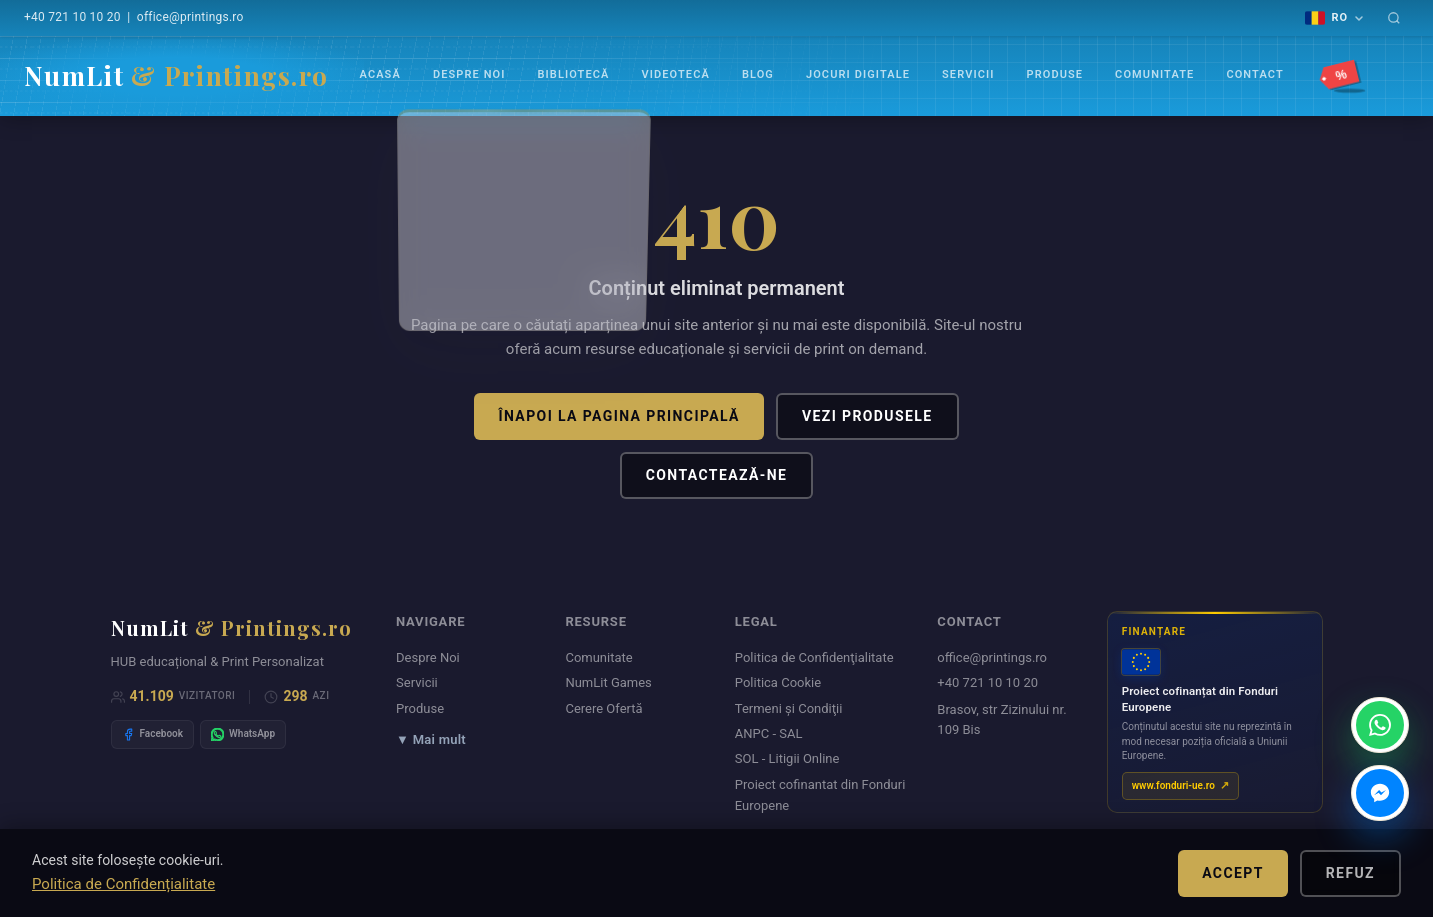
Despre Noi (469, 74)
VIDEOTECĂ (676, 74)
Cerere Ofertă (603, 708)
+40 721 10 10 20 (72, 17)
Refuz (1350, 873)
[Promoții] (1344, 76)
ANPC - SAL (769, 733)
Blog (758, 74)
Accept (1233, 873)
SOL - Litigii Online (787, 758)
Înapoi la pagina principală (618, 416)
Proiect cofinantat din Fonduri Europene (820, 795)
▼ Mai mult (431, 739)
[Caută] (1394, 18)
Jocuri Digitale (858, 74)
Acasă (380, 74)
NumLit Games (608, 682)
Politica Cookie (778, 682)
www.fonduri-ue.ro (1173, 785)
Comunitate (1154, 74)
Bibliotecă (574, 74)
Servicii (968, 74)
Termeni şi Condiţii (789, 708)
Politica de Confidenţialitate (814, 657)
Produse (1054, 74)
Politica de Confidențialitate (123, 884)
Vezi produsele (867, 416)
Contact (1254, 74)
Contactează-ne (717, 475)
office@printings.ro (190, 17)
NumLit (176, 75)
